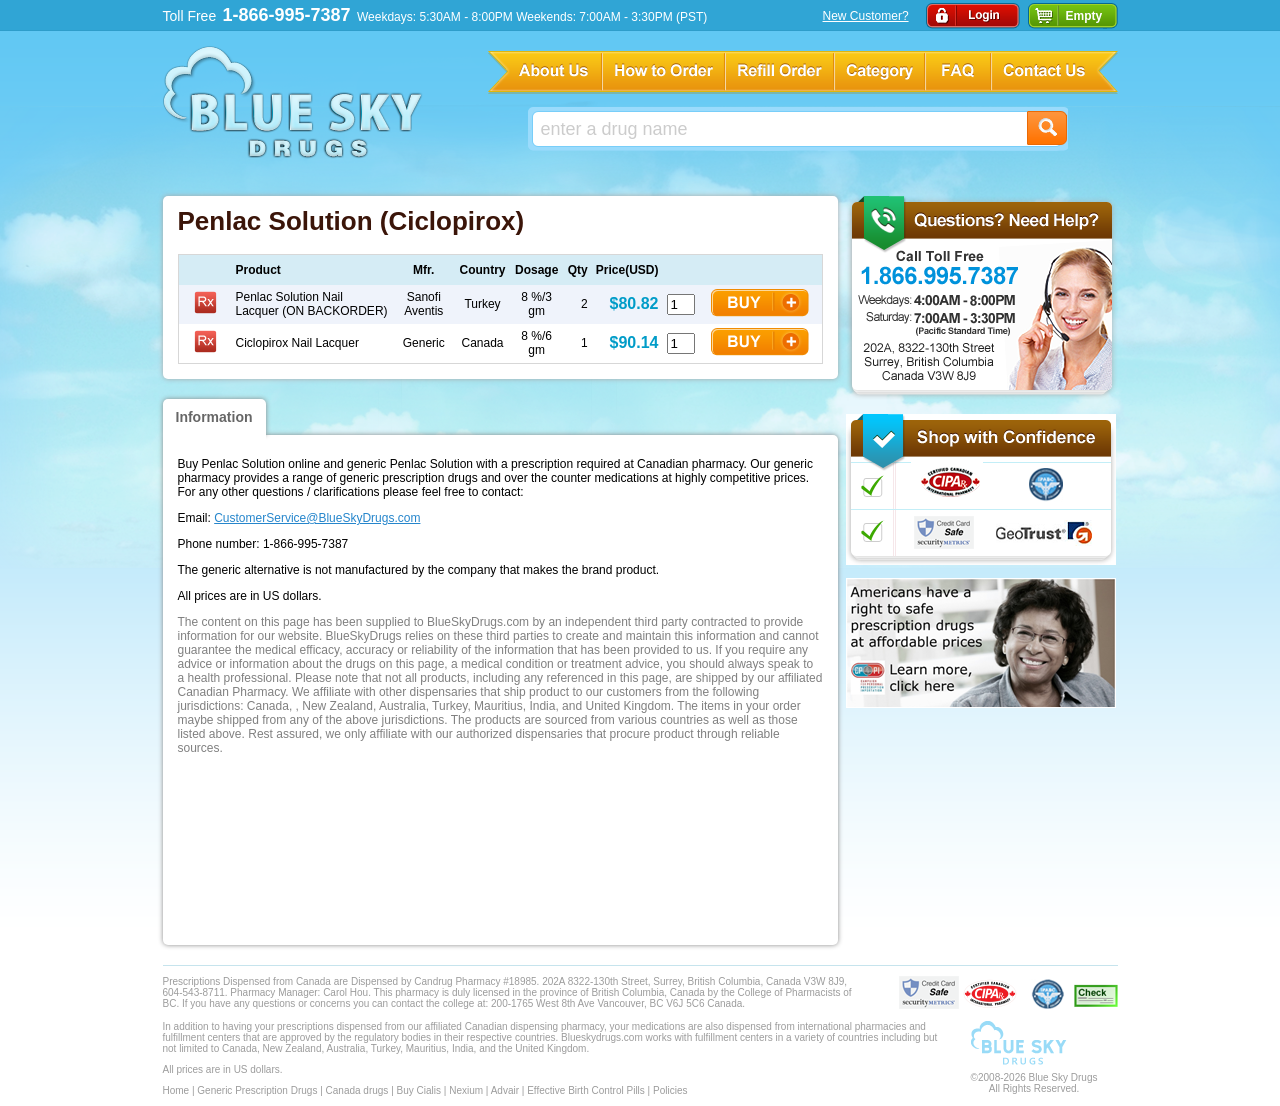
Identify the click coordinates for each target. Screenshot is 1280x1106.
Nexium (466, 1090)
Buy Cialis (419, 1090)
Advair (505, 1090)
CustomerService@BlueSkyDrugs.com (317, 518)
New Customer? (866, 16)
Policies (670, 1090)
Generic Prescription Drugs (257, 1090)
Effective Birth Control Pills (586, 1090)
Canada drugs (357, 1090)
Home (176, 1090)
